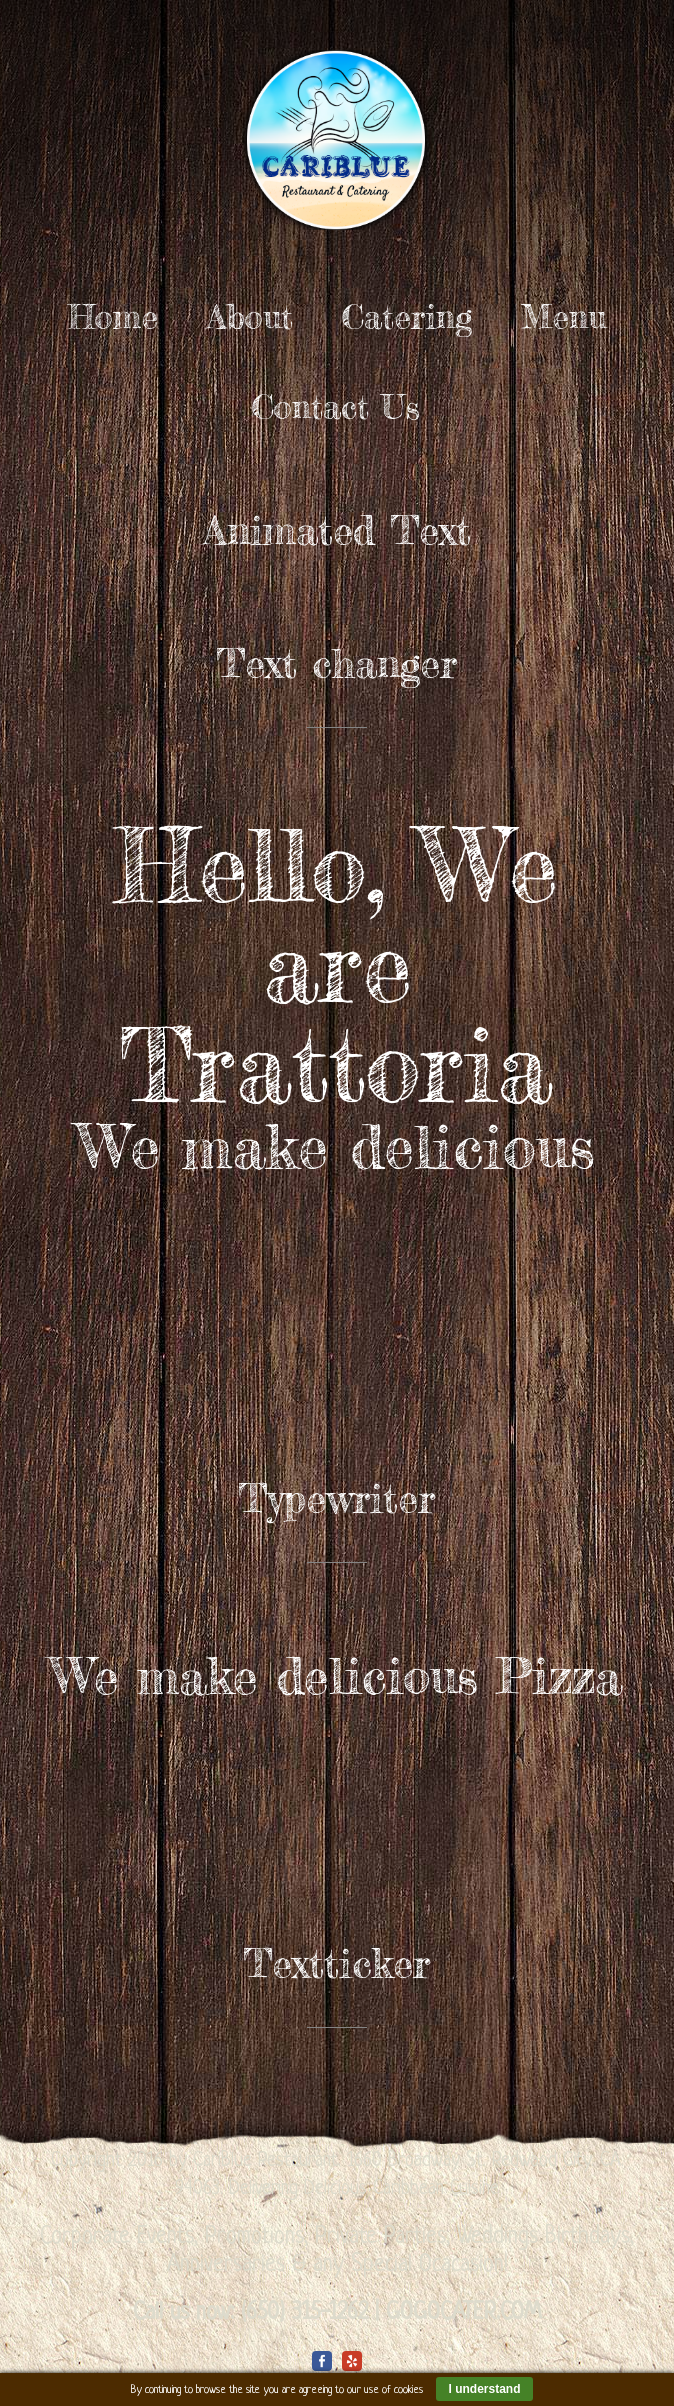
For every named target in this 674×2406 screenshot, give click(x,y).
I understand (484, 2389)
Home (113, 317)
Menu (563, 317)
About (250, 317)
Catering (407, 317)
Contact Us (336, 407)
